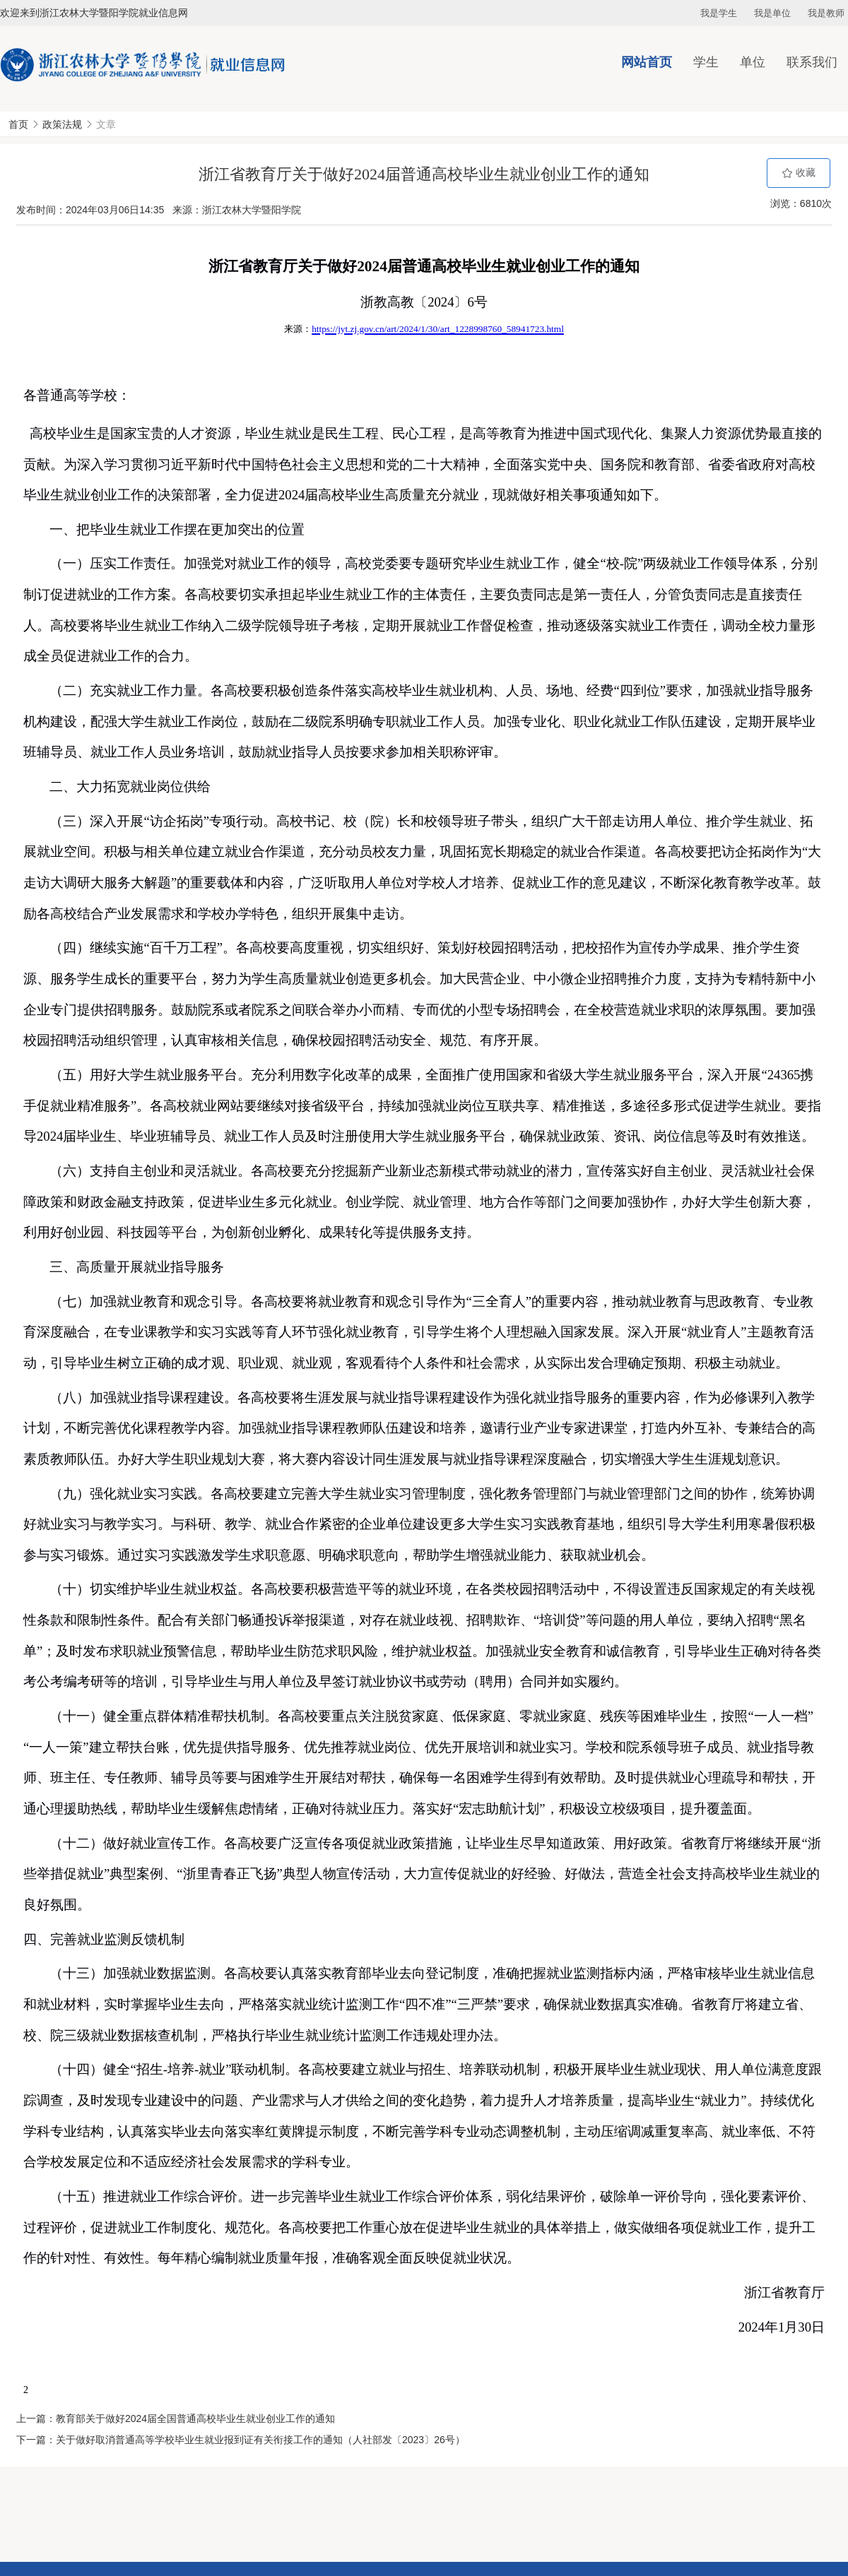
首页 (18, 124)
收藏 (798, 173)
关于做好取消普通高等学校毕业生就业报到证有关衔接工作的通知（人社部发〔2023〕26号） (260, 2439)
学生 (706, 62)
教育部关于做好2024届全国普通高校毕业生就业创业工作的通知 (195, 2418)
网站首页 (646, 62)
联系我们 (812, 62)
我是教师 (826, 13)
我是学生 (718, 13)
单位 (752, 62)
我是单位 (772, 13)
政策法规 (62, 124)
